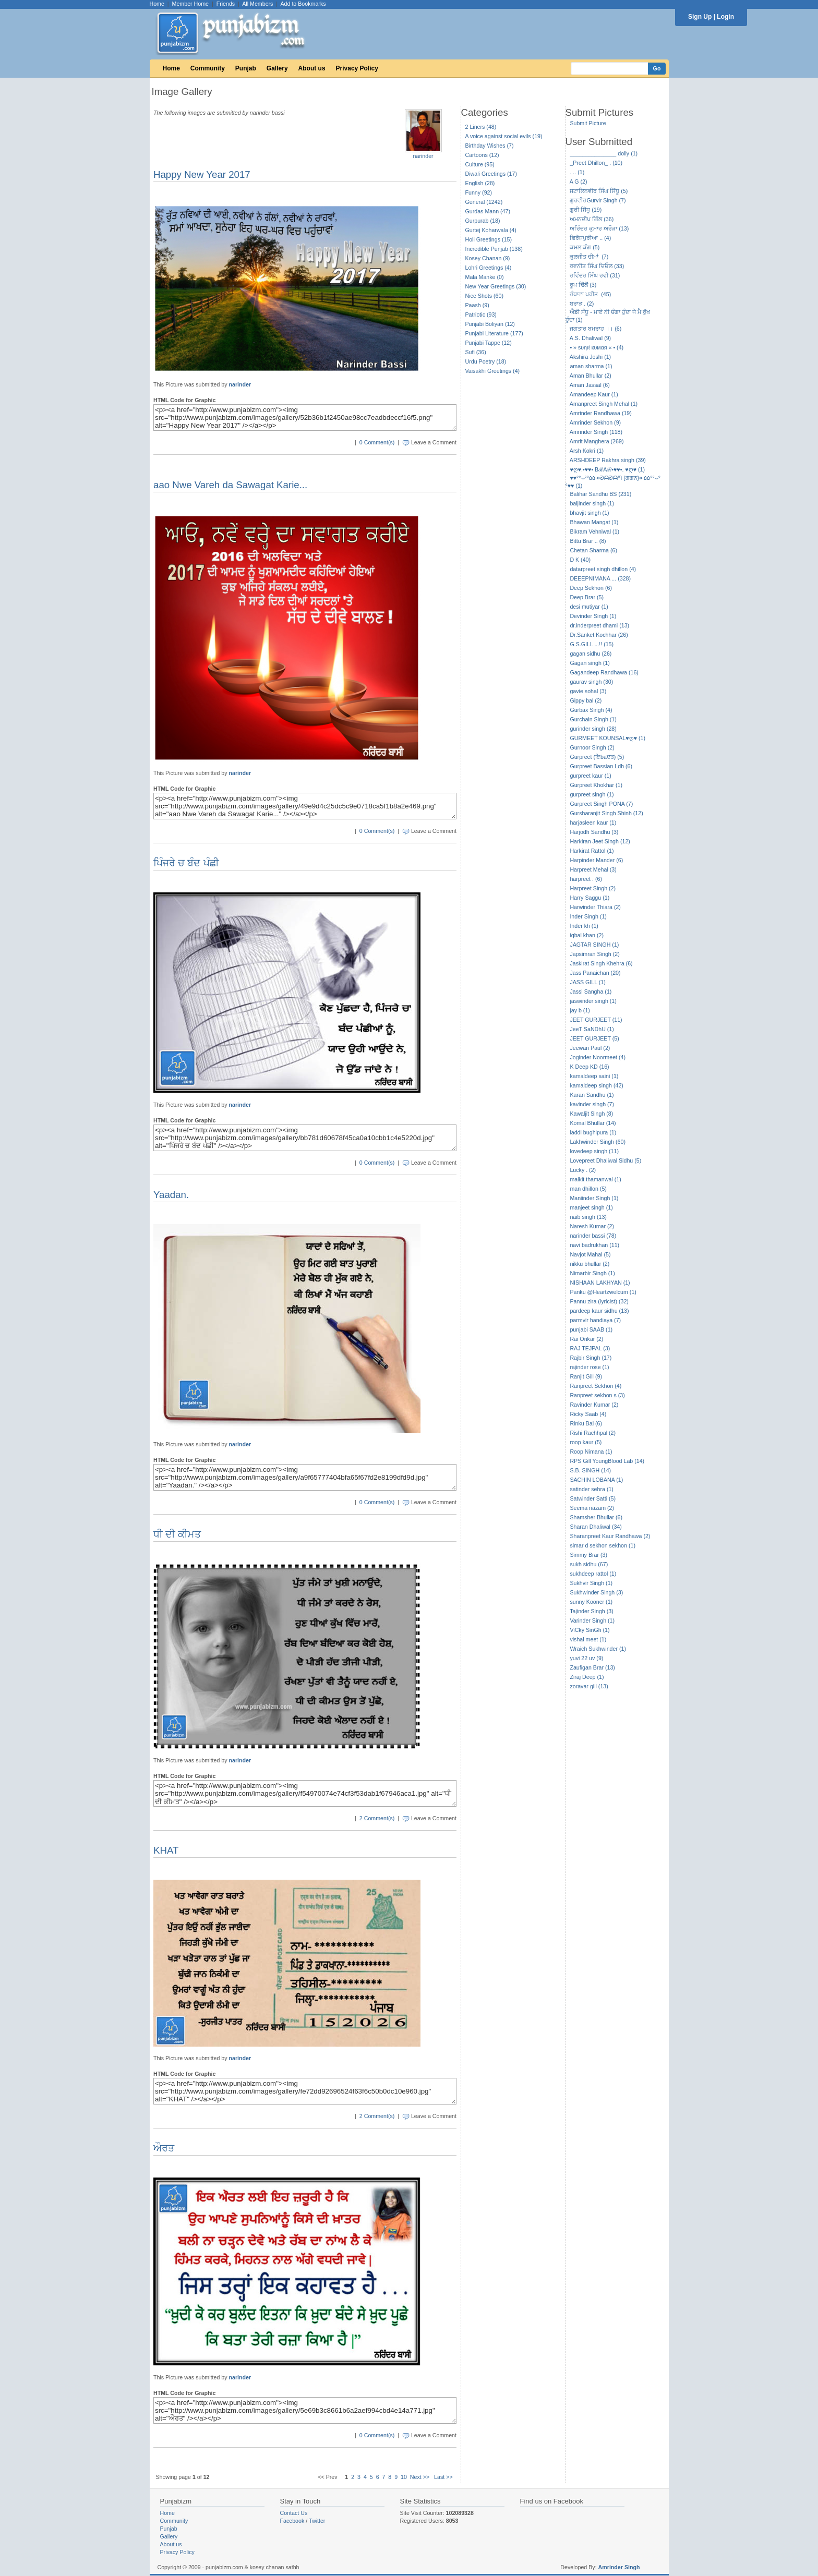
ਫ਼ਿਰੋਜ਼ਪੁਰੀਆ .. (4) (590, 238)
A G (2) (578, 181)
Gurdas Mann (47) (487, 211)
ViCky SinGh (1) (589, 1630)
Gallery (277, 68)
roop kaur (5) (586, 1442)
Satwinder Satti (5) (593, 1498)
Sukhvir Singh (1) (591, 1583)
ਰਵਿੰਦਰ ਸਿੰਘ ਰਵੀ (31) (595, 275)
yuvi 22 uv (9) (586, 1658)
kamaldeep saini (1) (594, 1076)
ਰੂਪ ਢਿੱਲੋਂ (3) (583, 285)
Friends (225, 4)
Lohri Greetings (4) (488, 267)
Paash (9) (477, 305)
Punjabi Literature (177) (494, 333)
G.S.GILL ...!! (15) (592, 644)
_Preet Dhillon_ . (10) (596, 163)
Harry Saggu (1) (589, 897)
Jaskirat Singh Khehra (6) (601, 963)
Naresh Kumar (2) (592, 1226)
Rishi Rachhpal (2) (593, 1433)
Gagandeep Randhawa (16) (604, 672)
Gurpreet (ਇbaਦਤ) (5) (597, 757)
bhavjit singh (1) (589, 513)
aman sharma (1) (591, 366)
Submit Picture (588, 123)
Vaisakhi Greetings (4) (492, 371)
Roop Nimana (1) (591, 1451)
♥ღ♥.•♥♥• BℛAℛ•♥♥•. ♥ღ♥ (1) (607, 469)
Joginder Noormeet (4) (597, 1057)
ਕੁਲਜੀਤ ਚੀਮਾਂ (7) (589, 256)
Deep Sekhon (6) (591, 588)
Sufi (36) (475, 352)
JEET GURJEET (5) (594, 1038)
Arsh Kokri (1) (587, 451)
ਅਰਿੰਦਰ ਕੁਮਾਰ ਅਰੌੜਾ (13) (599, 228)
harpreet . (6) (586, 879)
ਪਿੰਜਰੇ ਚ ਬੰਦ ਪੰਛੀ (186, 862)
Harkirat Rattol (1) (592, 851)
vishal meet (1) (588, 1639)
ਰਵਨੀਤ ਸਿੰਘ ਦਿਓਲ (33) (597, 266)
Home (157, 4)
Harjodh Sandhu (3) (594, 832)
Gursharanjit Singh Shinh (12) (606, 813)
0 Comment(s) (377, 442)
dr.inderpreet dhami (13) (599, 625)
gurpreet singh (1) (592, 794)
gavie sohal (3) (588, 691)
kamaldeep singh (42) (596, 1085)
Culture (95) (480, 164)
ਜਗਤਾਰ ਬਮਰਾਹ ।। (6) (595, 328)
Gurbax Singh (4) (591, 710)
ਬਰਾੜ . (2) (582, 303)
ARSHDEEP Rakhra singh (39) (608, 460)
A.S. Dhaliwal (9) (590, 338)
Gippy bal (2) (586, 700)
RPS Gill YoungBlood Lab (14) (607, 1461)
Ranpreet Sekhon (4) (595, 1386)
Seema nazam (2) (592, 1508)
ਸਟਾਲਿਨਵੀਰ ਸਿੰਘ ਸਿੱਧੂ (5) (599, 191)
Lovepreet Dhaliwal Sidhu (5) (605, 1160)
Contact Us (294, 2513)
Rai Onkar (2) (586, 1339)
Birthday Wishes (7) (489, 145)
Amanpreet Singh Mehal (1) (603, 404)
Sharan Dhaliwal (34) (596, 1526)
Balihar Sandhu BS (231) (600, 494)
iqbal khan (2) (587, 935)
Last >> (443, 2477)
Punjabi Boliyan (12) (490, 324)
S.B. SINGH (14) (590, 1470)
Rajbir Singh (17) (590, 1357)
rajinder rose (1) (589, 1367)
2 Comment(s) (377, 1818)
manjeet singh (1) (591, 1207)
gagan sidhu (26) (590, 653)
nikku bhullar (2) (589, 1264)
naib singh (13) (588, 1217)
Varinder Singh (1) (592, 1620)
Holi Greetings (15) (488, 239)
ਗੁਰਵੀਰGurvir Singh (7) (597, 200)
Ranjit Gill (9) (586, 1376)
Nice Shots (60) (484, 296)
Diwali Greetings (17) (491, 174)
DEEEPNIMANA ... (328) (600, 578)
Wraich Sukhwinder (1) (598, 1649)
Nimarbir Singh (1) (592, 1273)
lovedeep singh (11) (594, 1151)
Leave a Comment (433, 442)
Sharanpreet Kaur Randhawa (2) (610, 1536)
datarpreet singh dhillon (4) (603, 569)
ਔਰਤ (163, 2148)
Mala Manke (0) (484, 277)
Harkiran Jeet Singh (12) (600, 841)
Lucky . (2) (583, 1170)
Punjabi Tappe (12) (488, 343)
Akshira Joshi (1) (590, 357)
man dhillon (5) (588, 1189)
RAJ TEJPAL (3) (590, 1348)
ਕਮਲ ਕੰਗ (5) (584, 247)
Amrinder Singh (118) (596, 432)
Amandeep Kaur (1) (594, 394)
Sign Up (700, 16)
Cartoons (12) (482, 155)
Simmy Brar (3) (588, 1555)
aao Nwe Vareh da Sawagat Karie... (230, 484)
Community (207, 68)
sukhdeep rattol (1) (593, 1573)
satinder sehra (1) (592, 1489)
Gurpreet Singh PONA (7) (601, 804)
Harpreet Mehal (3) (593, 869)
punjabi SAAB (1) (591, 1329)
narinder (423, 156)
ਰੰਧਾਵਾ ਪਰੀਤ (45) (590, 294)
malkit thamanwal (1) (595, 1179)
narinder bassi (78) (593, 1235)
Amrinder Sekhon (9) (595, 422)
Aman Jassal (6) (590, 385)
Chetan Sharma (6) (593, 550)
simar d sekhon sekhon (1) (602, 1545)
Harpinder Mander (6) (596, 860)
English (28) (480, 183)
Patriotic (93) (481, 314)
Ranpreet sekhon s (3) (597, 1395)
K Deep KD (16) (589, 1066)
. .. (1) (577, 172)
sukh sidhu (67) (589, 1564)
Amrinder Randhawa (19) (601, 413)
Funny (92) (478, 192)
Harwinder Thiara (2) (595, 907)
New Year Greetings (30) (495, 286)
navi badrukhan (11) (594, 1245)
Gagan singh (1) (589, 663)
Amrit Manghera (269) (597, 441)
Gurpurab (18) (482, 220)
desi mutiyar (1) (589, 606)
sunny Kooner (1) (591, 1602)
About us (312, 68)
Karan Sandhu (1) (592, 1095)
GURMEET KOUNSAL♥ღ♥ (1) (607, 738)
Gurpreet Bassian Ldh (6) (601, 766)
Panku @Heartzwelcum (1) (603, 1292)
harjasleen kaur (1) (593, 822)
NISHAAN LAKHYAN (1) (600, 1282)
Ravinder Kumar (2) (594, 1404)
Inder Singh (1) (588, 916)
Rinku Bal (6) (586, 1423)
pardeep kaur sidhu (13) (599, 1311)
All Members (257, 4)
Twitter (317, 2521)
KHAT (165, 1850)
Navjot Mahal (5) (590, 1254)
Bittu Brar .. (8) (588, 541)
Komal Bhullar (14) (593, 1123)
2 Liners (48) (481, 127)
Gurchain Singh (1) (593, 719)
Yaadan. (171, 1194)
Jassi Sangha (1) (590, 991)
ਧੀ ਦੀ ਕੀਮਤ (177, 1534)
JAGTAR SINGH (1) (594, 944)
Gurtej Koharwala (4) (490, 230)
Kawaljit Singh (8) (591, 1113)
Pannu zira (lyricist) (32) (599, 1301)
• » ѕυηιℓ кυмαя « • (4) (596, 347)
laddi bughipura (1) (593, 1132)
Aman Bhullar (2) (590, 375)
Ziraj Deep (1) (587, 1677)
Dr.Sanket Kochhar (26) (599, 635)
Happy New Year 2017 (201, 174)
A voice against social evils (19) (504, 136)
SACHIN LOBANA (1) (596, 1480)
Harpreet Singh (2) (593, 888)
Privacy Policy (357, 68)
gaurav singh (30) (591, 682)
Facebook (292, 2521)
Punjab (245, 68)
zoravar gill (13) (589, 1686)
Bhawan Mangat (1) (594, 522)
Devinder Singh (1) (593, 616)
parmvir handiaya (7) (595, 1320)
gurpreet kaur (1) (590, 775)
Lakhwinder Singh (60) (597, 1142)
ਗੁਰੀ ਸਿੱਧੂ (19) (586, 210)
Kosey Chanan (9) (487, 258)
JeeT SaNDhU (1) (592, 1029)
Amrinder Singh (619, 2567)
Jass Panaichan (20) (595, 973)
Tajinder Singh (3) (592, 1611)
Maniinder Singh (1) (594, 1198)
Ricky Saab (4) (588, 1414)
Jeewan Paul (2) (590, 1048)
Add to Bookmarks (303, 4)
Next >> (419, 2477)
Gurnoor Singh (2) (592, 747)
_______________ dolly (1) (603, 153)
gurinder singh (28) (593, 728)
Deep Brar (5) (587, 597)
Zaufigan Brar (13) (592, 1667)
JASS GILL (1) (587, 982)
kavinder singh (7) (592, 1104)
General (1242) (484, 202)
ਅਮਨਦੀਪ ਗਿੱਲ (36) (592, 219)
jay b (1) (580, 1010)
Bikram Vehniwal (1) (594, 531)
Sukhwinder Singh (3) (596, 1592)
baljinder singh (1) (592, 503)
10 (404, 2477)
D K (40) (580, 560)
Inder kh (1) (584, 926)
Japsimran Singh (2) (594, 954)
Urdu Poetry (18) (486, 361)
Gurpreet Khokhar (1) (596, 785)
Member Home (190, 4)
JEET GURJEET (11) (596, 1020)
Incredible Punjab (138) (494, 249)
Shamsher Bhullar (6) (596, 1517)
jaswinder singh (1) (593, 1001)
